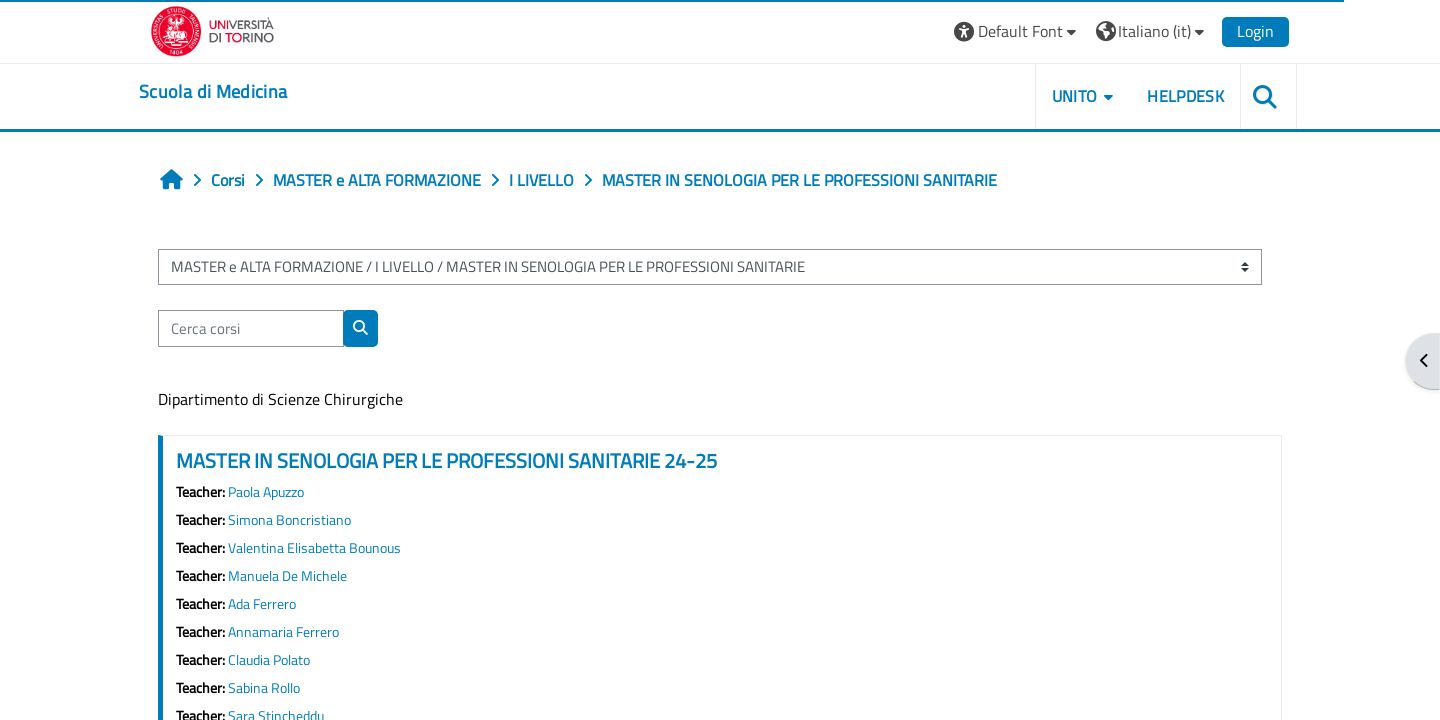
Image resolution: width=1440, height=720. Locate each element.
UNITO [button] (1075, 96)
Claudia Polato (269, 660)
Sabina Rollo (264, 688)
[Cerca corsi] (251, 328)
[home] (213, 92)
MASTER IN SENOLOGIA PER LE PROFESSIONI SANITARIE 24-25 (446, 460)
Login (1255, 31)
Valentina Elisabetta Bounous (314, 548)
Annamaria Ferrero (283, 632)
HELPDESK (1185, 96)
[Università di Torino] (212, 29)
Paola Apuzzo (266, 492)
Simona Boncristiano (289, 520)
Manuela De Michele (287, 576)
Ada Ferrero (262, 604)
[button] (1017, 31)
